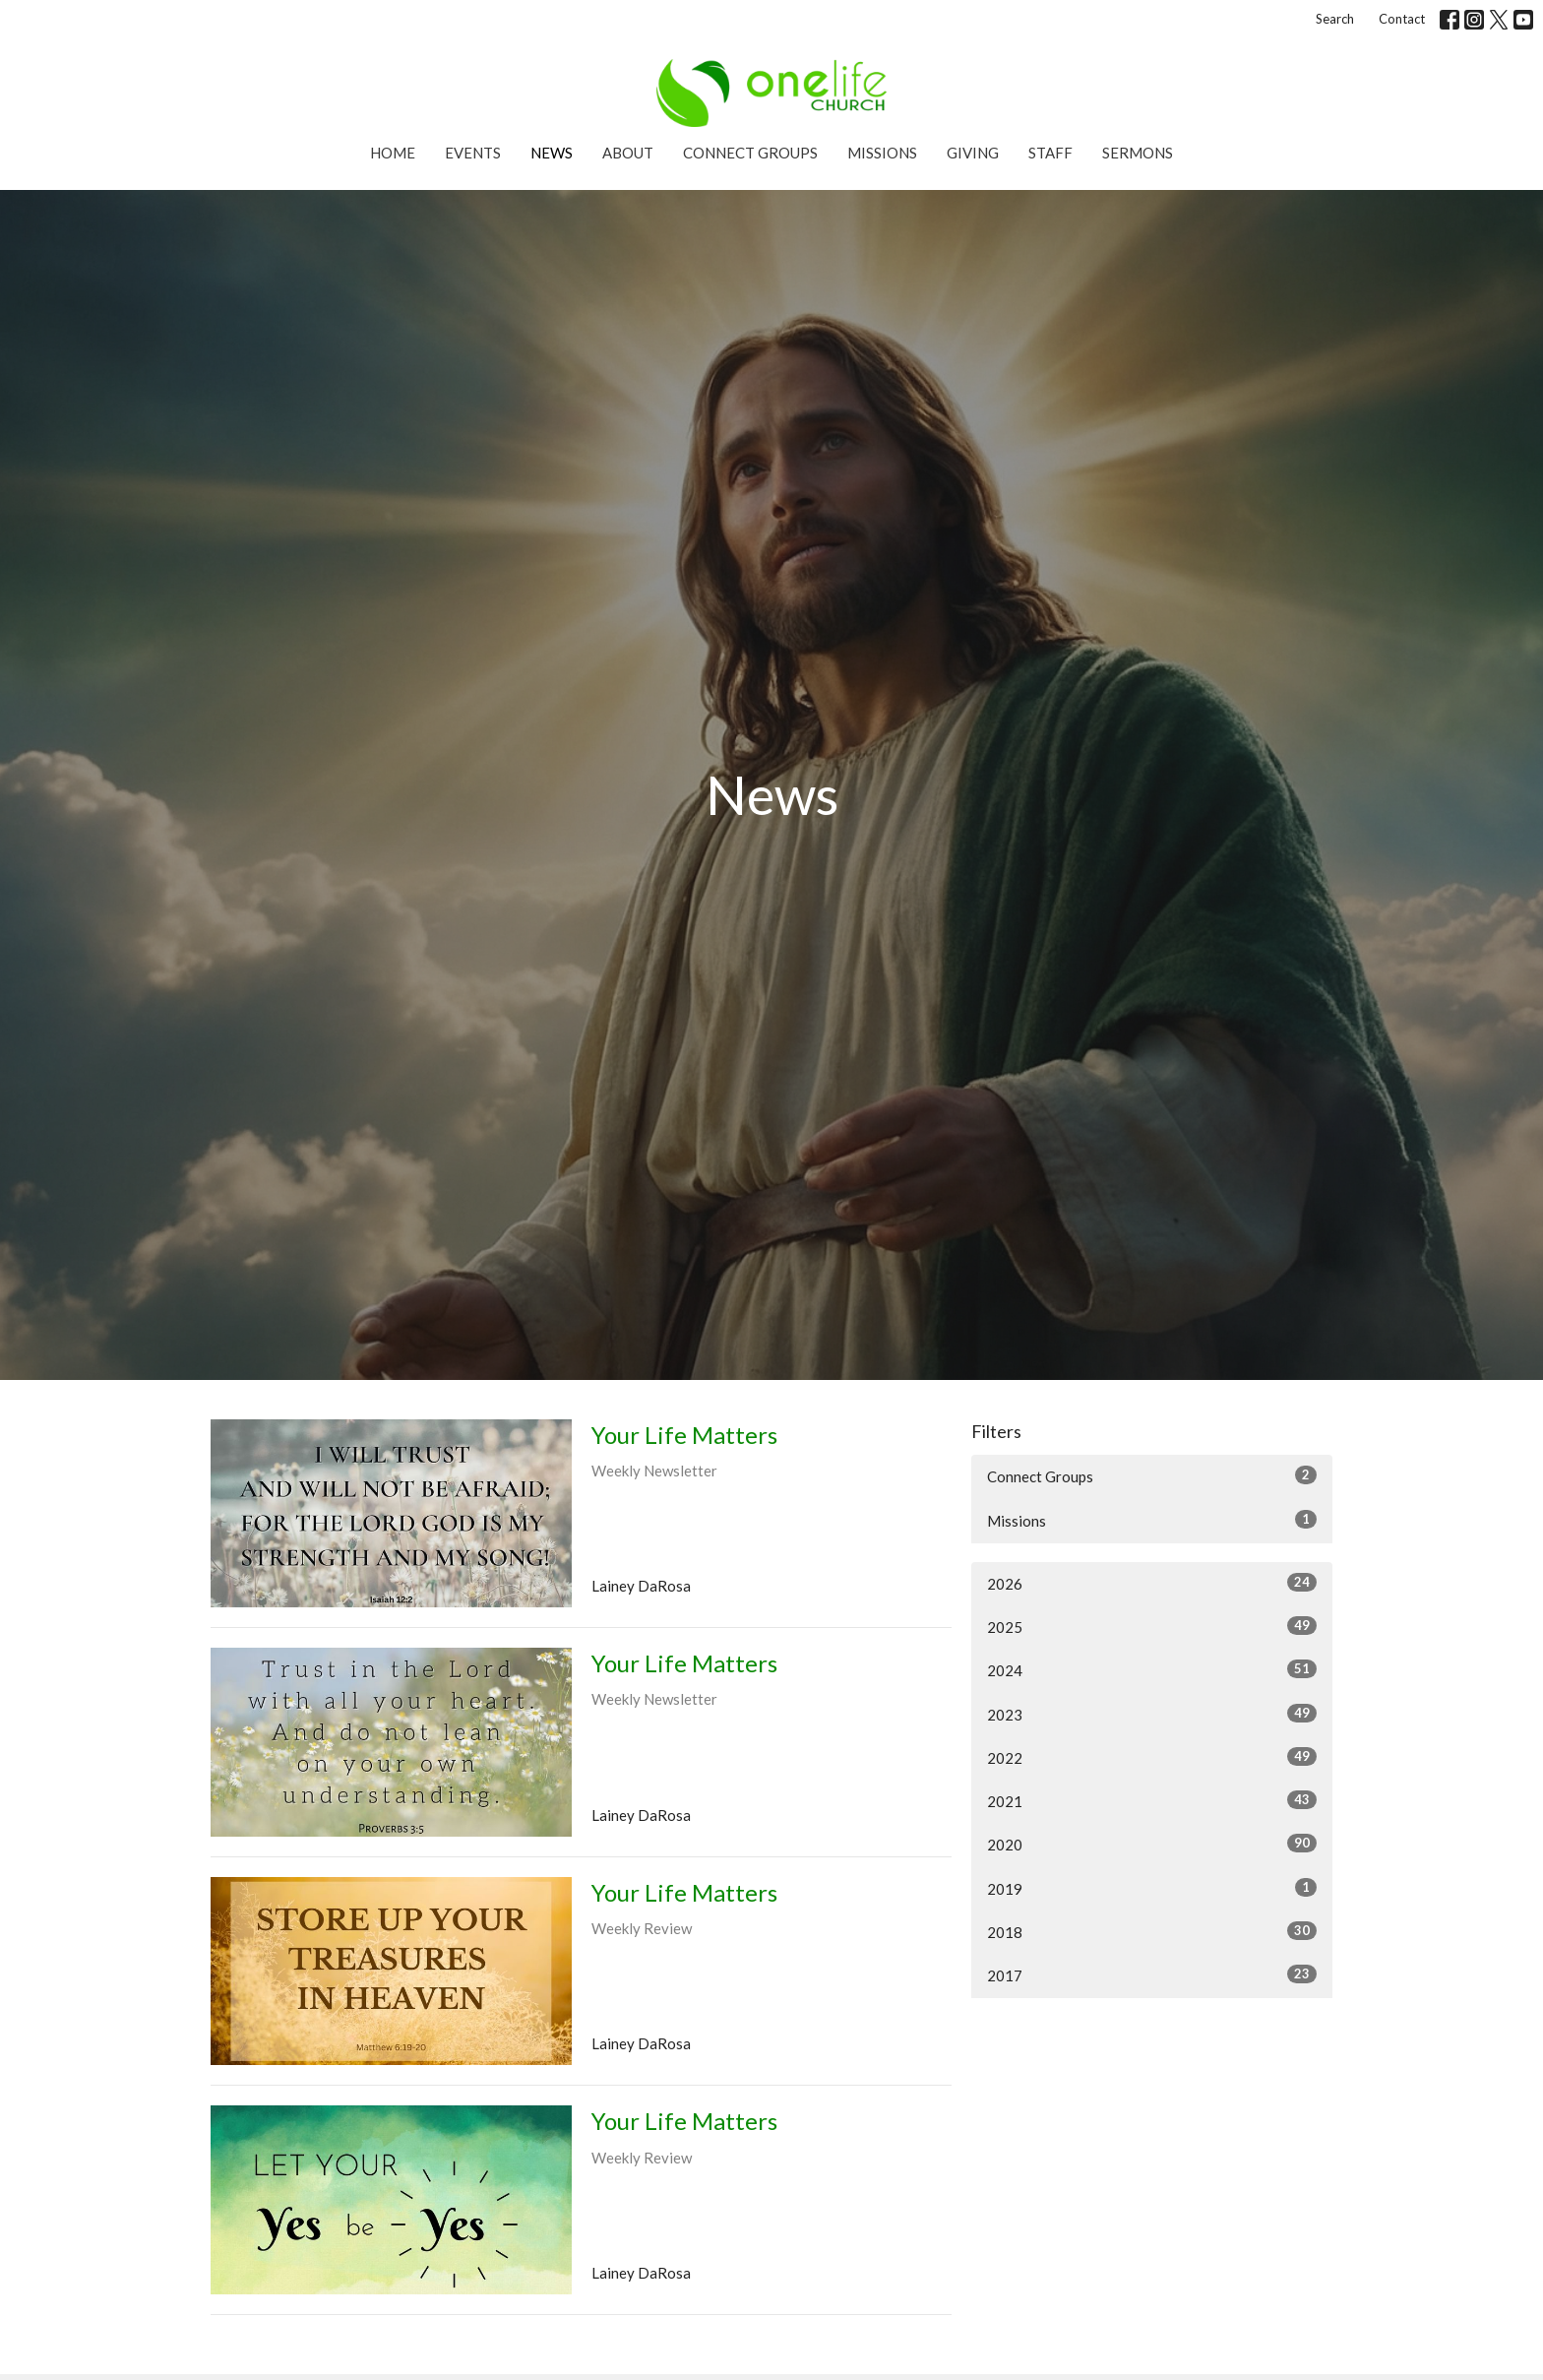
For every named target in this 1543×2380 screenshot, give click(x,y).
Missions (882, 152)
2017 (1152, 1974)
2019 (1152, 1888)
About (627, 152)
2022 (1152, 1757)
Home (392, 152)
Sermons (1137, 152)
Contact (1402, 19)
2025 (1152, 1626)
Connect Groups (750, 152)
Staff (1050, 152)
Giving (973, 152)
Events (473, 152)
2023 (1152, 1713)
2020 (1152, 1843)
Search (1335, 19)
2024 (1152, 1669)
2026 (1152, 1583)
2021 (1152, 1800)
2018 (1152, 1931)
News (551, 152)
